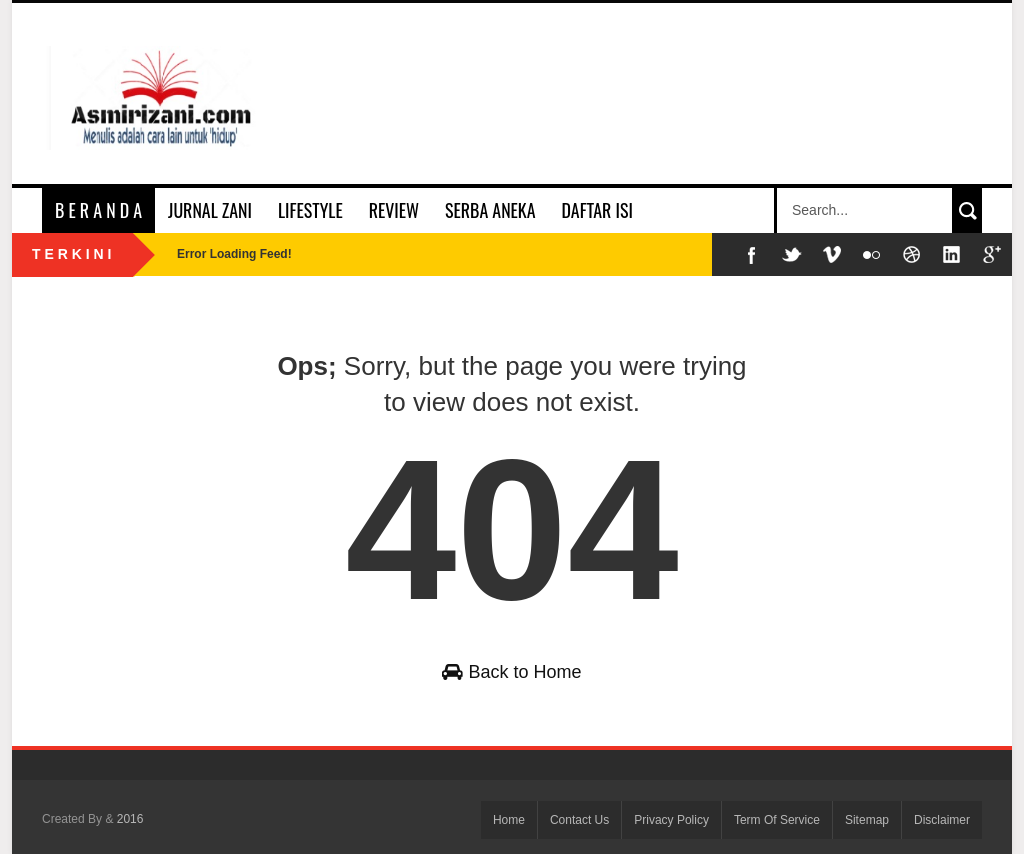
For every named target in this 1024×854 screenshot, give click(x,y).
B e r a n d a (98, 210)
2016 (130, 819)
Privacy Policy (671, 820)
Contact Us (579, 820)
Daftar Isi (597, 210)
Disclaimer (942, 820)
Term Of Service (777, 820)
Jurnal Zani (210, 210)
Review (394, 210)
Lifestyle (310, 210)
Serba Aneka (490, 210)
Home (509, 820)
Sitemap (867, 820)
